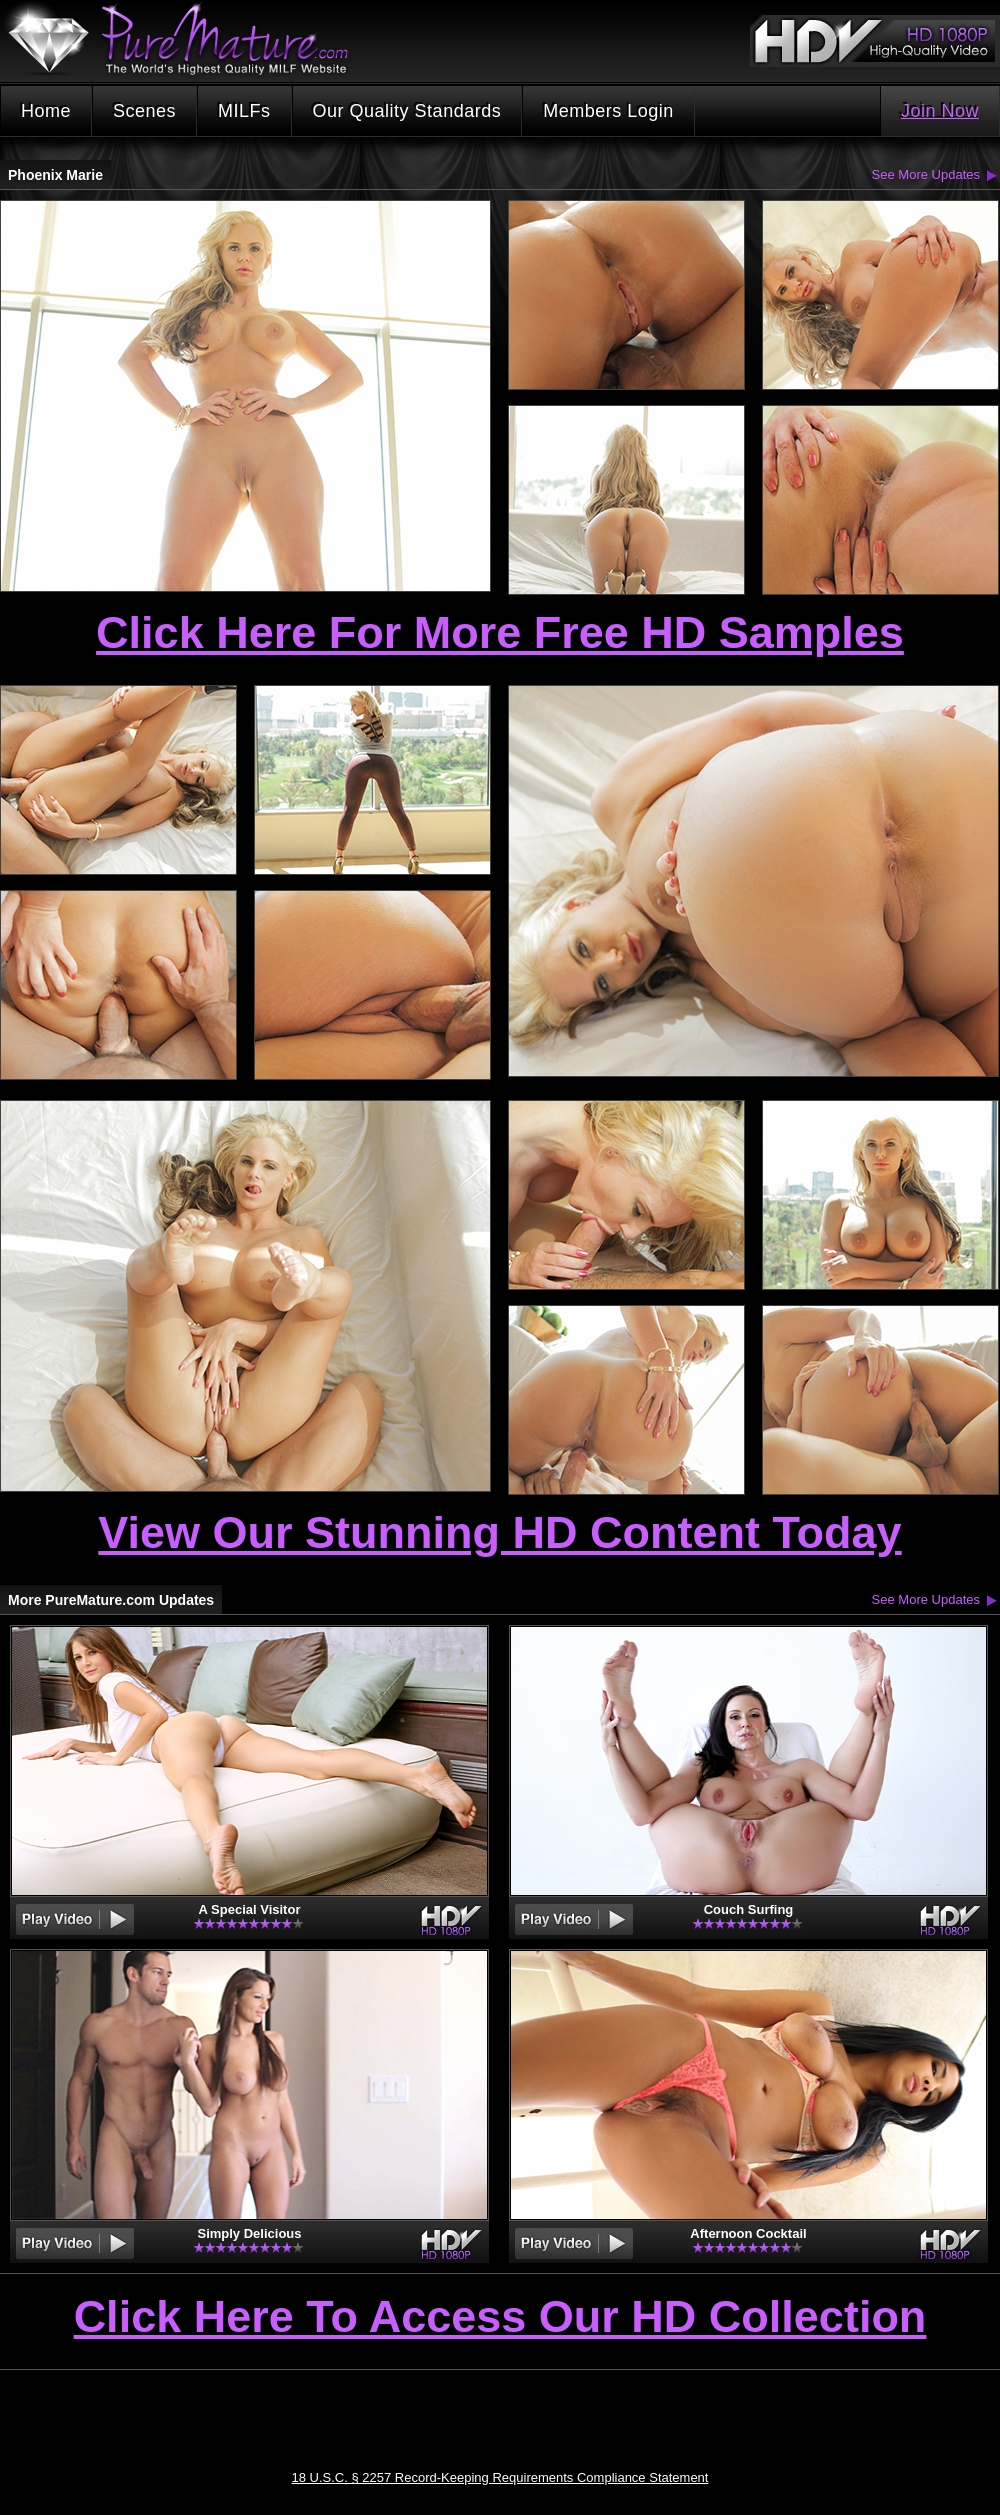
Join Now (940, 111)
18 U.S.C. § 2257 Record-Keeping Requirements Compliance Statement (500, 2477)
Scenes (144, 111)
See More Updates (926, 174)
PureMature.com (188, 39)
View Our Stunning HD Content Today (499, 1532)
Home (46, 111)
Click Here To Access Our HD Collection (500, 2318)
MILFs (244, 111)
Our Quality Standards (407, 111)
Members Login (608, 111)
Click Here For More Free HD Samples (500, 632)
